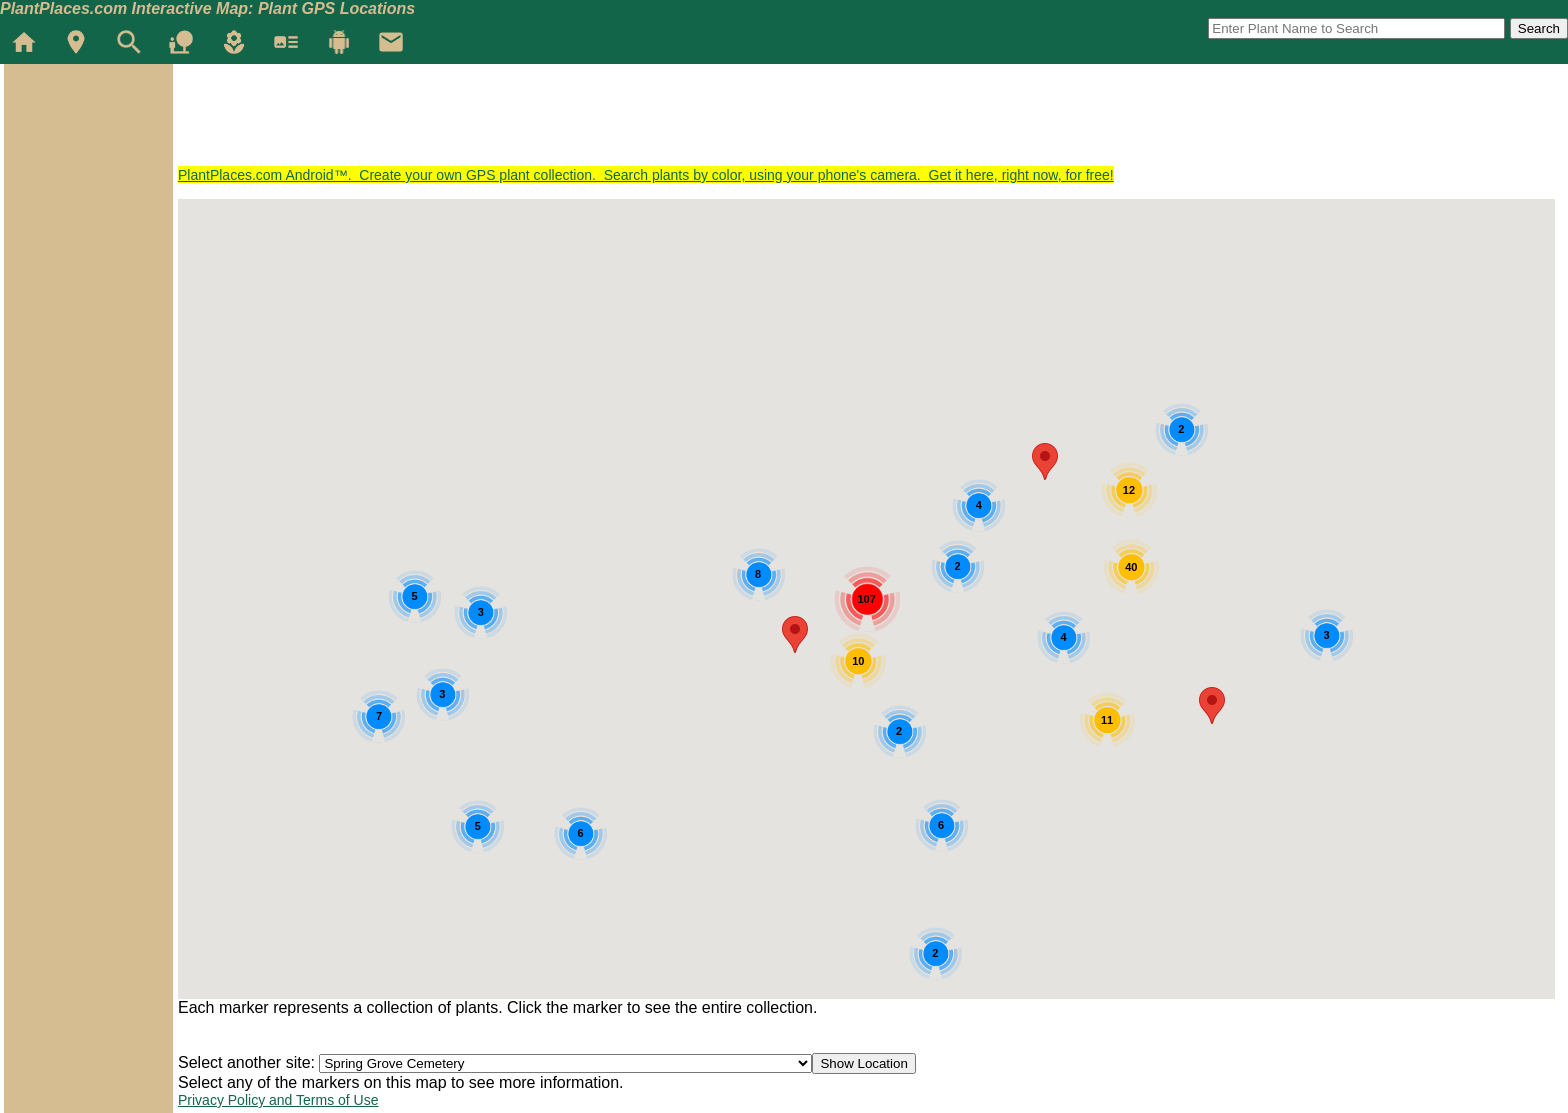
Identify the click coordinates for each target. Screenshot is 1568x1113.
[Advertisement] (542, 122)
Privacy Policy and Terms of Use (278, 1100)
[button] (1212, 705)
